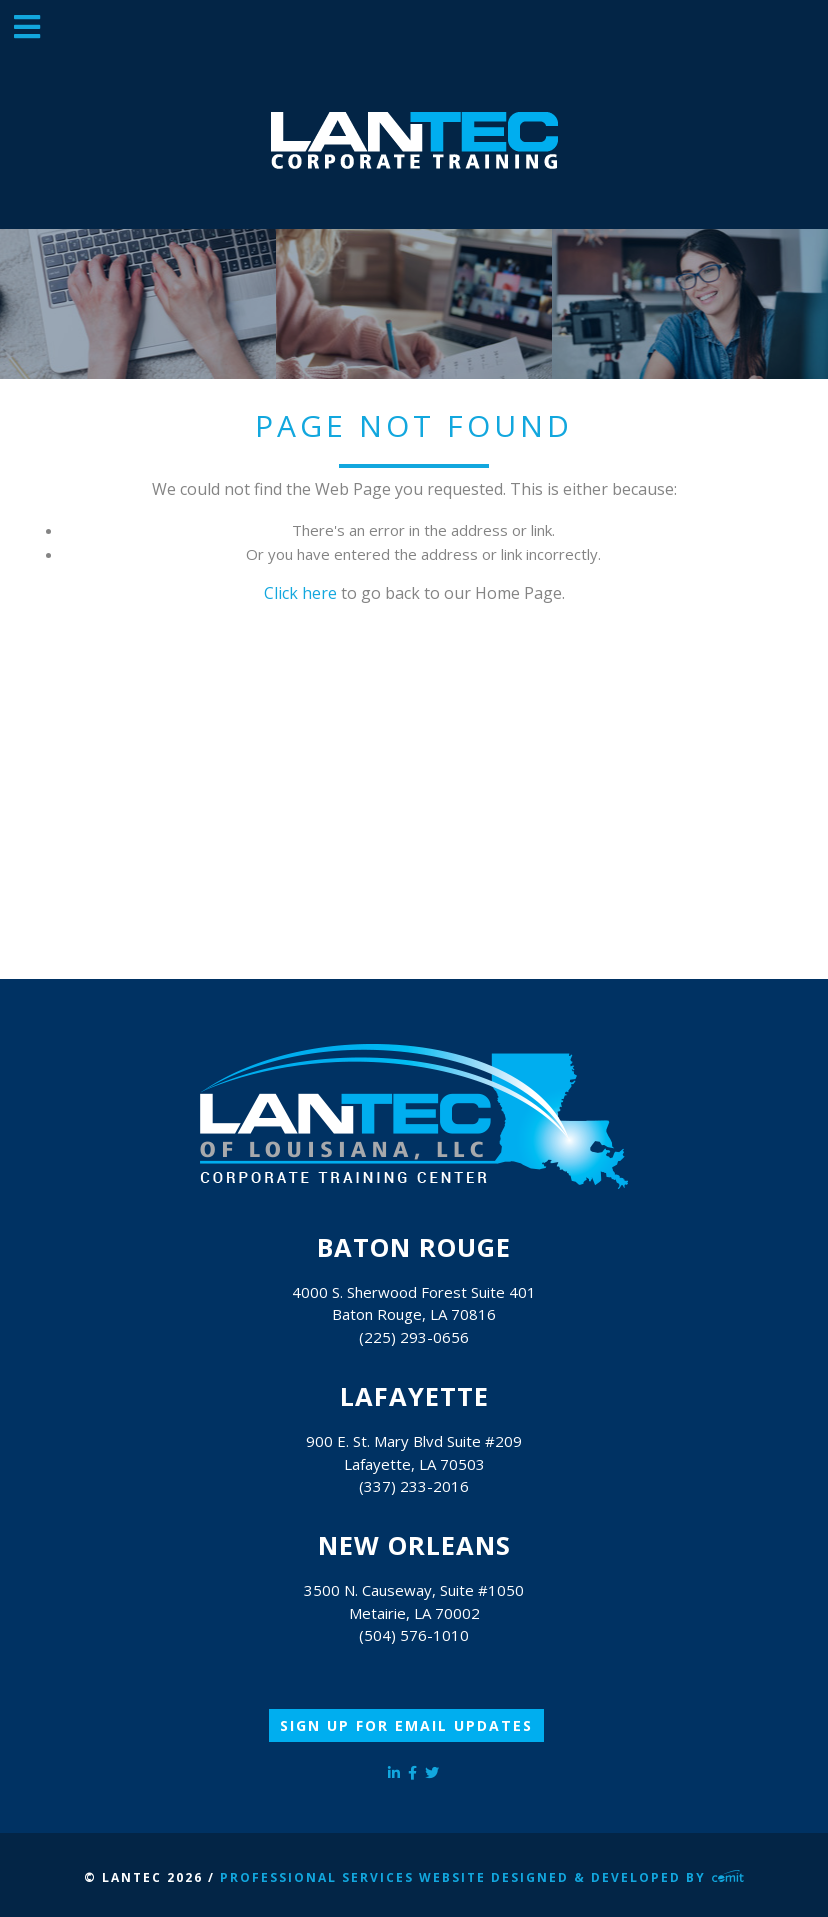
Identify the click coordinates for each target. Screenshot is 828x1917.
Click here (300, 593)
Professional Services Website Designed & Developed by (482, 1877)
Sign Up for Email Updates (406, 1725)
